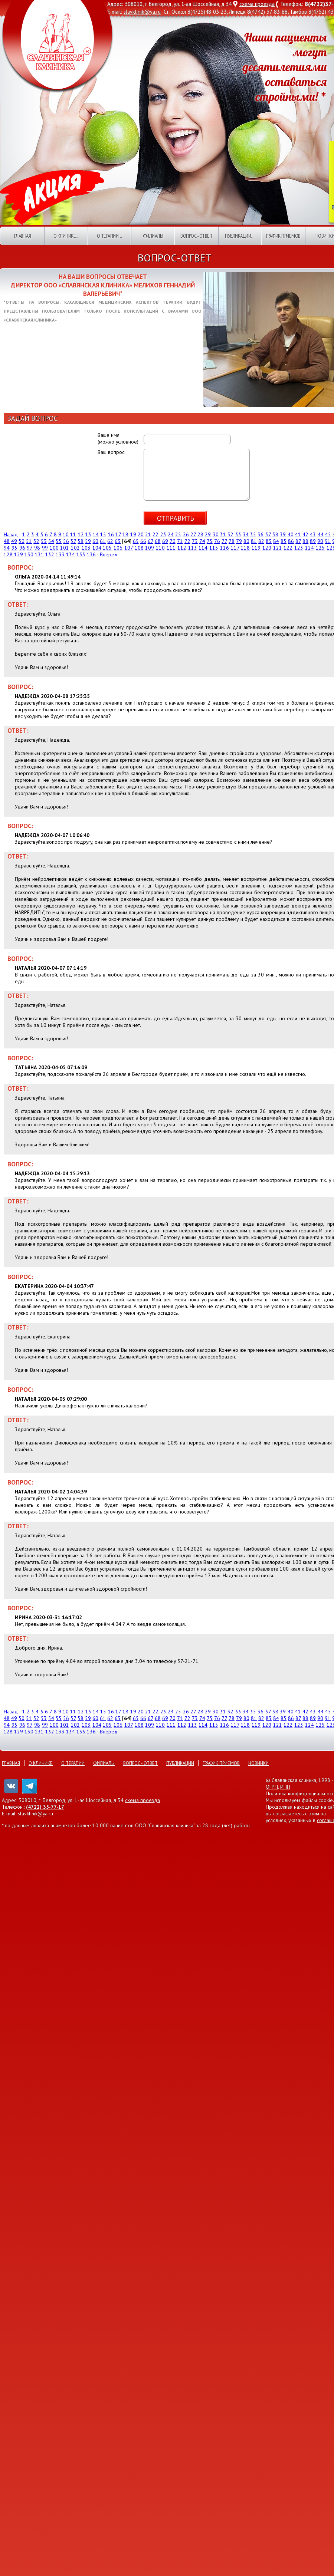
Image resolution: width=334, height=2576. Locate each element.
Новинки (258, 1763)
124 (309, 547)
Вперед (109, 554)
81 (254, 541)
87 (298, 541)
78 (232, 541)
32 (230, 534)
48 (7, 541)
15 (103, 534)
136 (91, 554)
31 (223, 534)
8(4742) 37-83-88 (267, 11)
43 (313, 534)
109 (149, 547)
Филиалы (153, 236)
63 (118, 541)
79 (239, 541)
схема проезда (257, 3)
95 (14, 547)
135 (80, 554)
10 (66, 534)
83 (269, 541)
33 (238, 534)
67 (150, 541)
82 (261, 541)
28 (200, 534)
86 (291, 541)
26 (186, 534)
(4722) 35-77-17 (45, 1806)
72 (187, 541)
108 (139, 547)
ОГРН (272, 1786)
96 (22, 547)
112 (181, 547)
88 (305, 541)
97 (29, 547)
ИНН (285, 1786)
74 (202, 541)
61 (103, 541)
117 (235, 547)
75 (210, 541)
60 (95, 541)
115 (213, 547)
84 (276, 541)
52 (36, 541)
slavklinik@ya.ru (142, 11)
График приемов (283, 236)
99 (45, 547)
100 (54, 547)
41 (298, 534)
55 (59, 541)
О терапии (73, 1763)
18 (125, 534)
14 (96, 534)
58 (81, 541)
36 (260, 534)
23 (163, 534)
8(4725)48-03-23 (207, 11)
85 (283, 541)
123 (298, 547)
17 (118, 534)
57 (73, 541)
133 (60, 554)
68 (158, 541)
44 (321, 534)
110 (160, 547)
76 (217, 541)
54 (51, 541)
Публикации (180, 1763)
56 (66, 541)
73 (195, 541)
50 (21, 541)
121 (277, 547)
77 (224, 541)
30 (216, 534)
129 (18, 554)
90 (320, 541)
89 (313, 541)
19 (133, 534)
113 (192, 547)
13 (88, 534)
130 (28, 554)
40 (291, 534)
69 (165, 541)
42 (305, 534)
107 (128, 547)
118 (245, 547)
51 (29, 541)
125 (320, 547)
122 (288, 547)
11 (73, 534)
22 (155, 534)
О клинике (41, 1763)
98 (37, 547)
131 (39, 554)
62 (110, 541)
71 (180, 541)
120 (266, 547)
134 (70, 554)
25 (178, 534)
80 (246, 541)
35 (253, 534)
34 (246, 534)
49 (14, 541)
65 (136, 541)
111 (171, 547)
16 (111, 534)
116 (224, 547)
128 (8, 554)
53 (44, 541)
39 (283, 534)
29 (208, 534)
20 (141, 534)
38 (275, 534)
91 (328, 541)
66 (143, 541)
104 (96, 547)
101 (64, 547)
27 (193, 534)
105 (107, 547)
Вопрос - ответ (196, 236)
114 (203, 547)
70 (173, 541)
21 (148, 534)
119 (256, 547)
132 (49, 554)
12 (81, 534)
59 (88, 541)
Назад (11, 534)
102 (75, 547)
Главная (22, 236)
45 (328, 534)
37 (268, 534)
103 (86, 547)
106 (118, 547)
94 (7, 547)
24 (171, 534)
